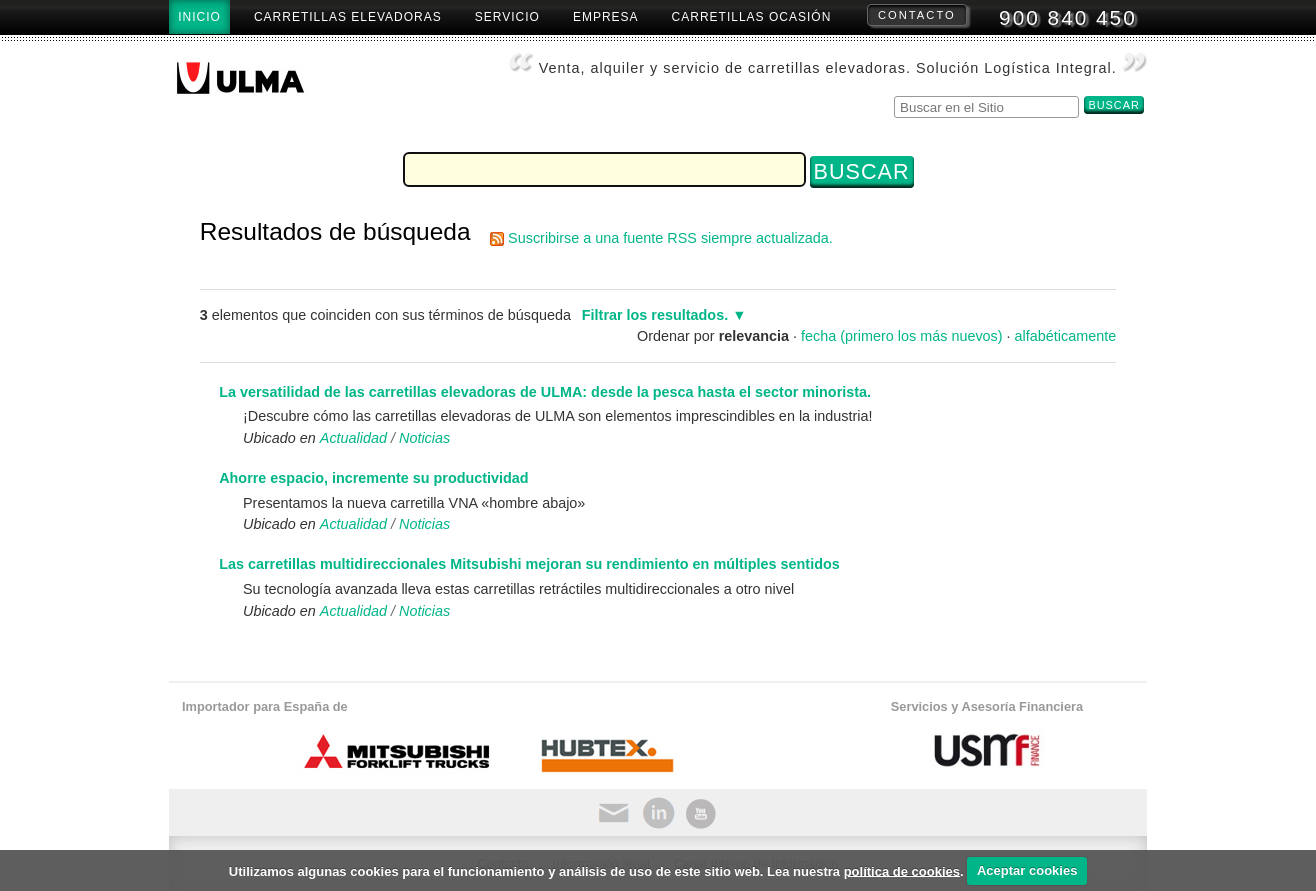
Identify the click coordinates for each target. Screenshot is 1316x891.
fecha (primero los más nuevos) (902, 336)
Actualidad (353, 438)
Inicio (199, 17)
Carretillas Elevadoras (348, 17)
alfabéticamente (1066, 336)
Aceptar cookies (1027, 870)
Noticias (424, 438)
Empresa (606, 17)
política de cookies (902, 870)
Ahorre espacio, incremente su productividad (373, 478)
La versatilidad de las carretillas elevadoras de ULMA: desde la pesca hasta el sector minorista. (545, 392)
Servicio (507, 17)
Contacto (917, 15)
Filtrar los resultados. (655, 315)
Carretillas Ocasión (752, 17)
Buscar (893, 93)
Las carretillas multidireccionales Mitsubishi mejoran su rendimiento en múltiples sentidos (529, 564)
